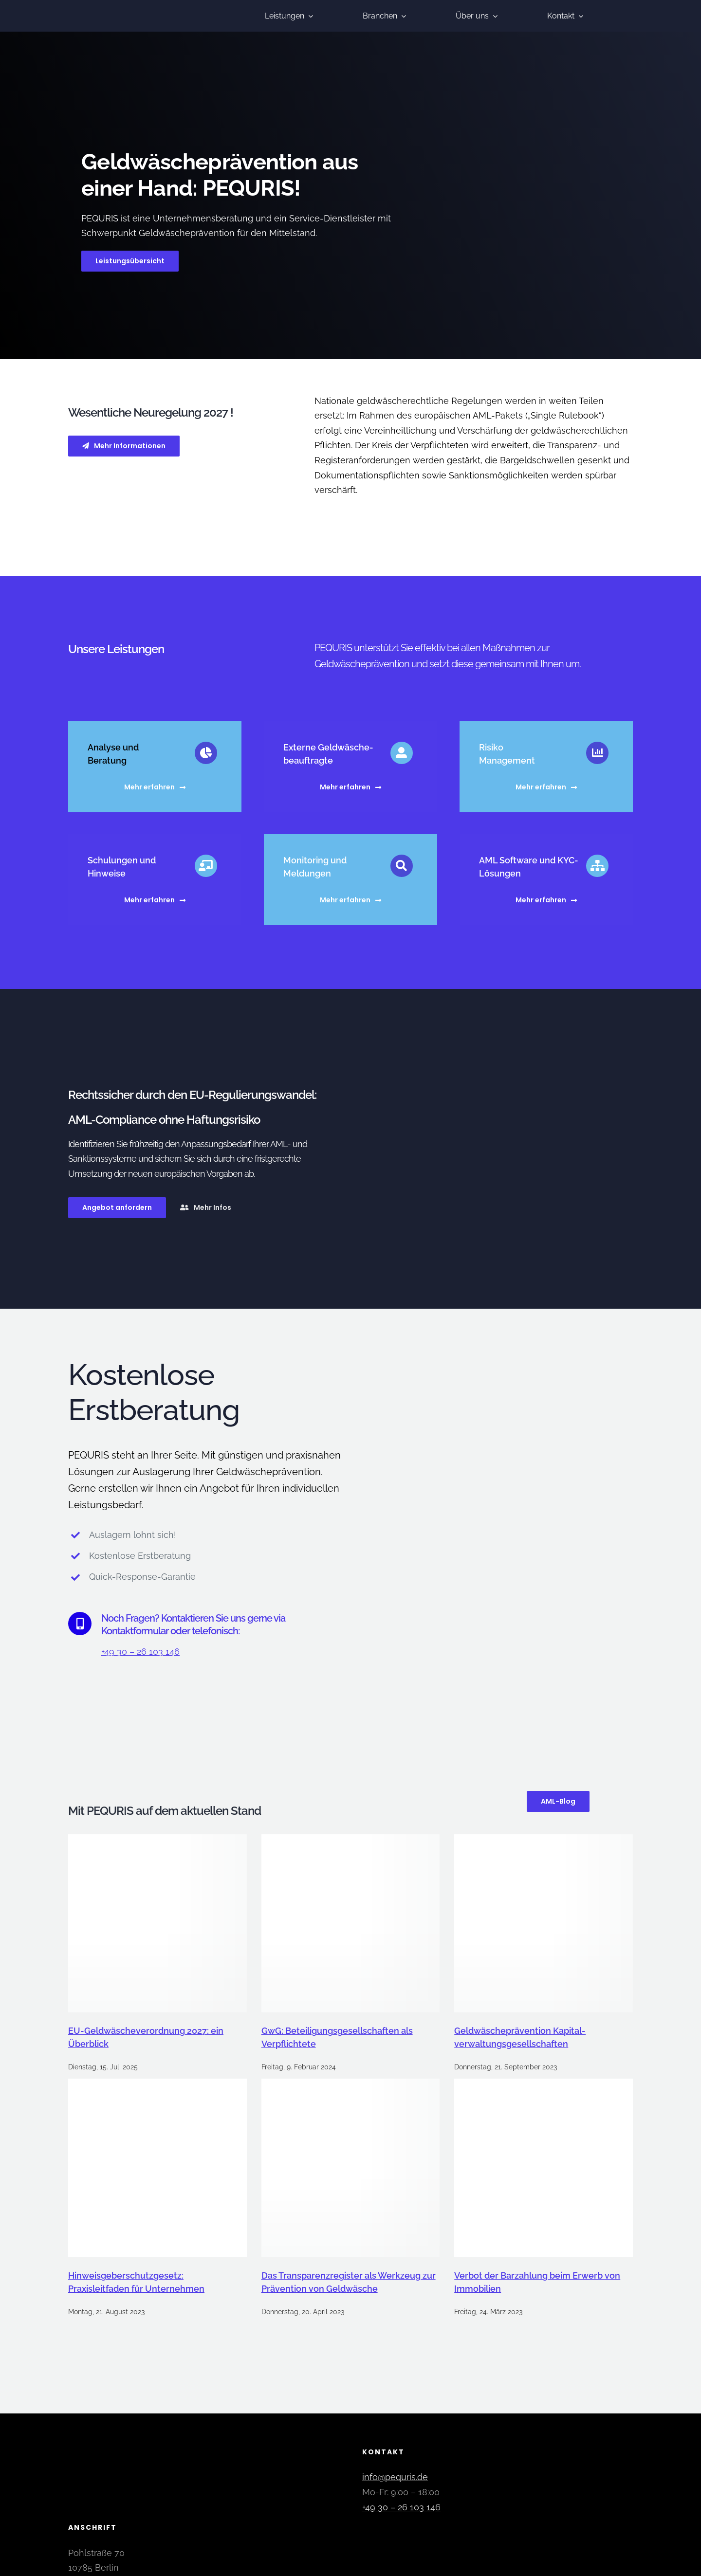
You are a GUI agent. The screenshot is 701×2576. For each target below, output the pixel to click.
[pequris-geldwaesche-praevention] (119, 7)
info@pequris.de (395, 2477)
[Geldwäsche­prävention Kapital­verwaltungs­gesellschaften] (543, 1923)
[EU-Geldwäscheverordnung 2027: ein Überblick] (157, 1923)
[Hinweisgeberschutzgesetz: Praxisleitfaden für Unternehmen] (157, 2168)
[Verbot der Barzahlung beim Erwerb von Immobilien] (543, 2168)
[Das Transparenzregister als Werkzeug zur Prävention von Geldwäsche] (350, 2168)
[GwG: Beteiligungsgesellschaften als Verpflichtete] (350, 1923)
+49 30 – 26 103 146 (140, 1651)
